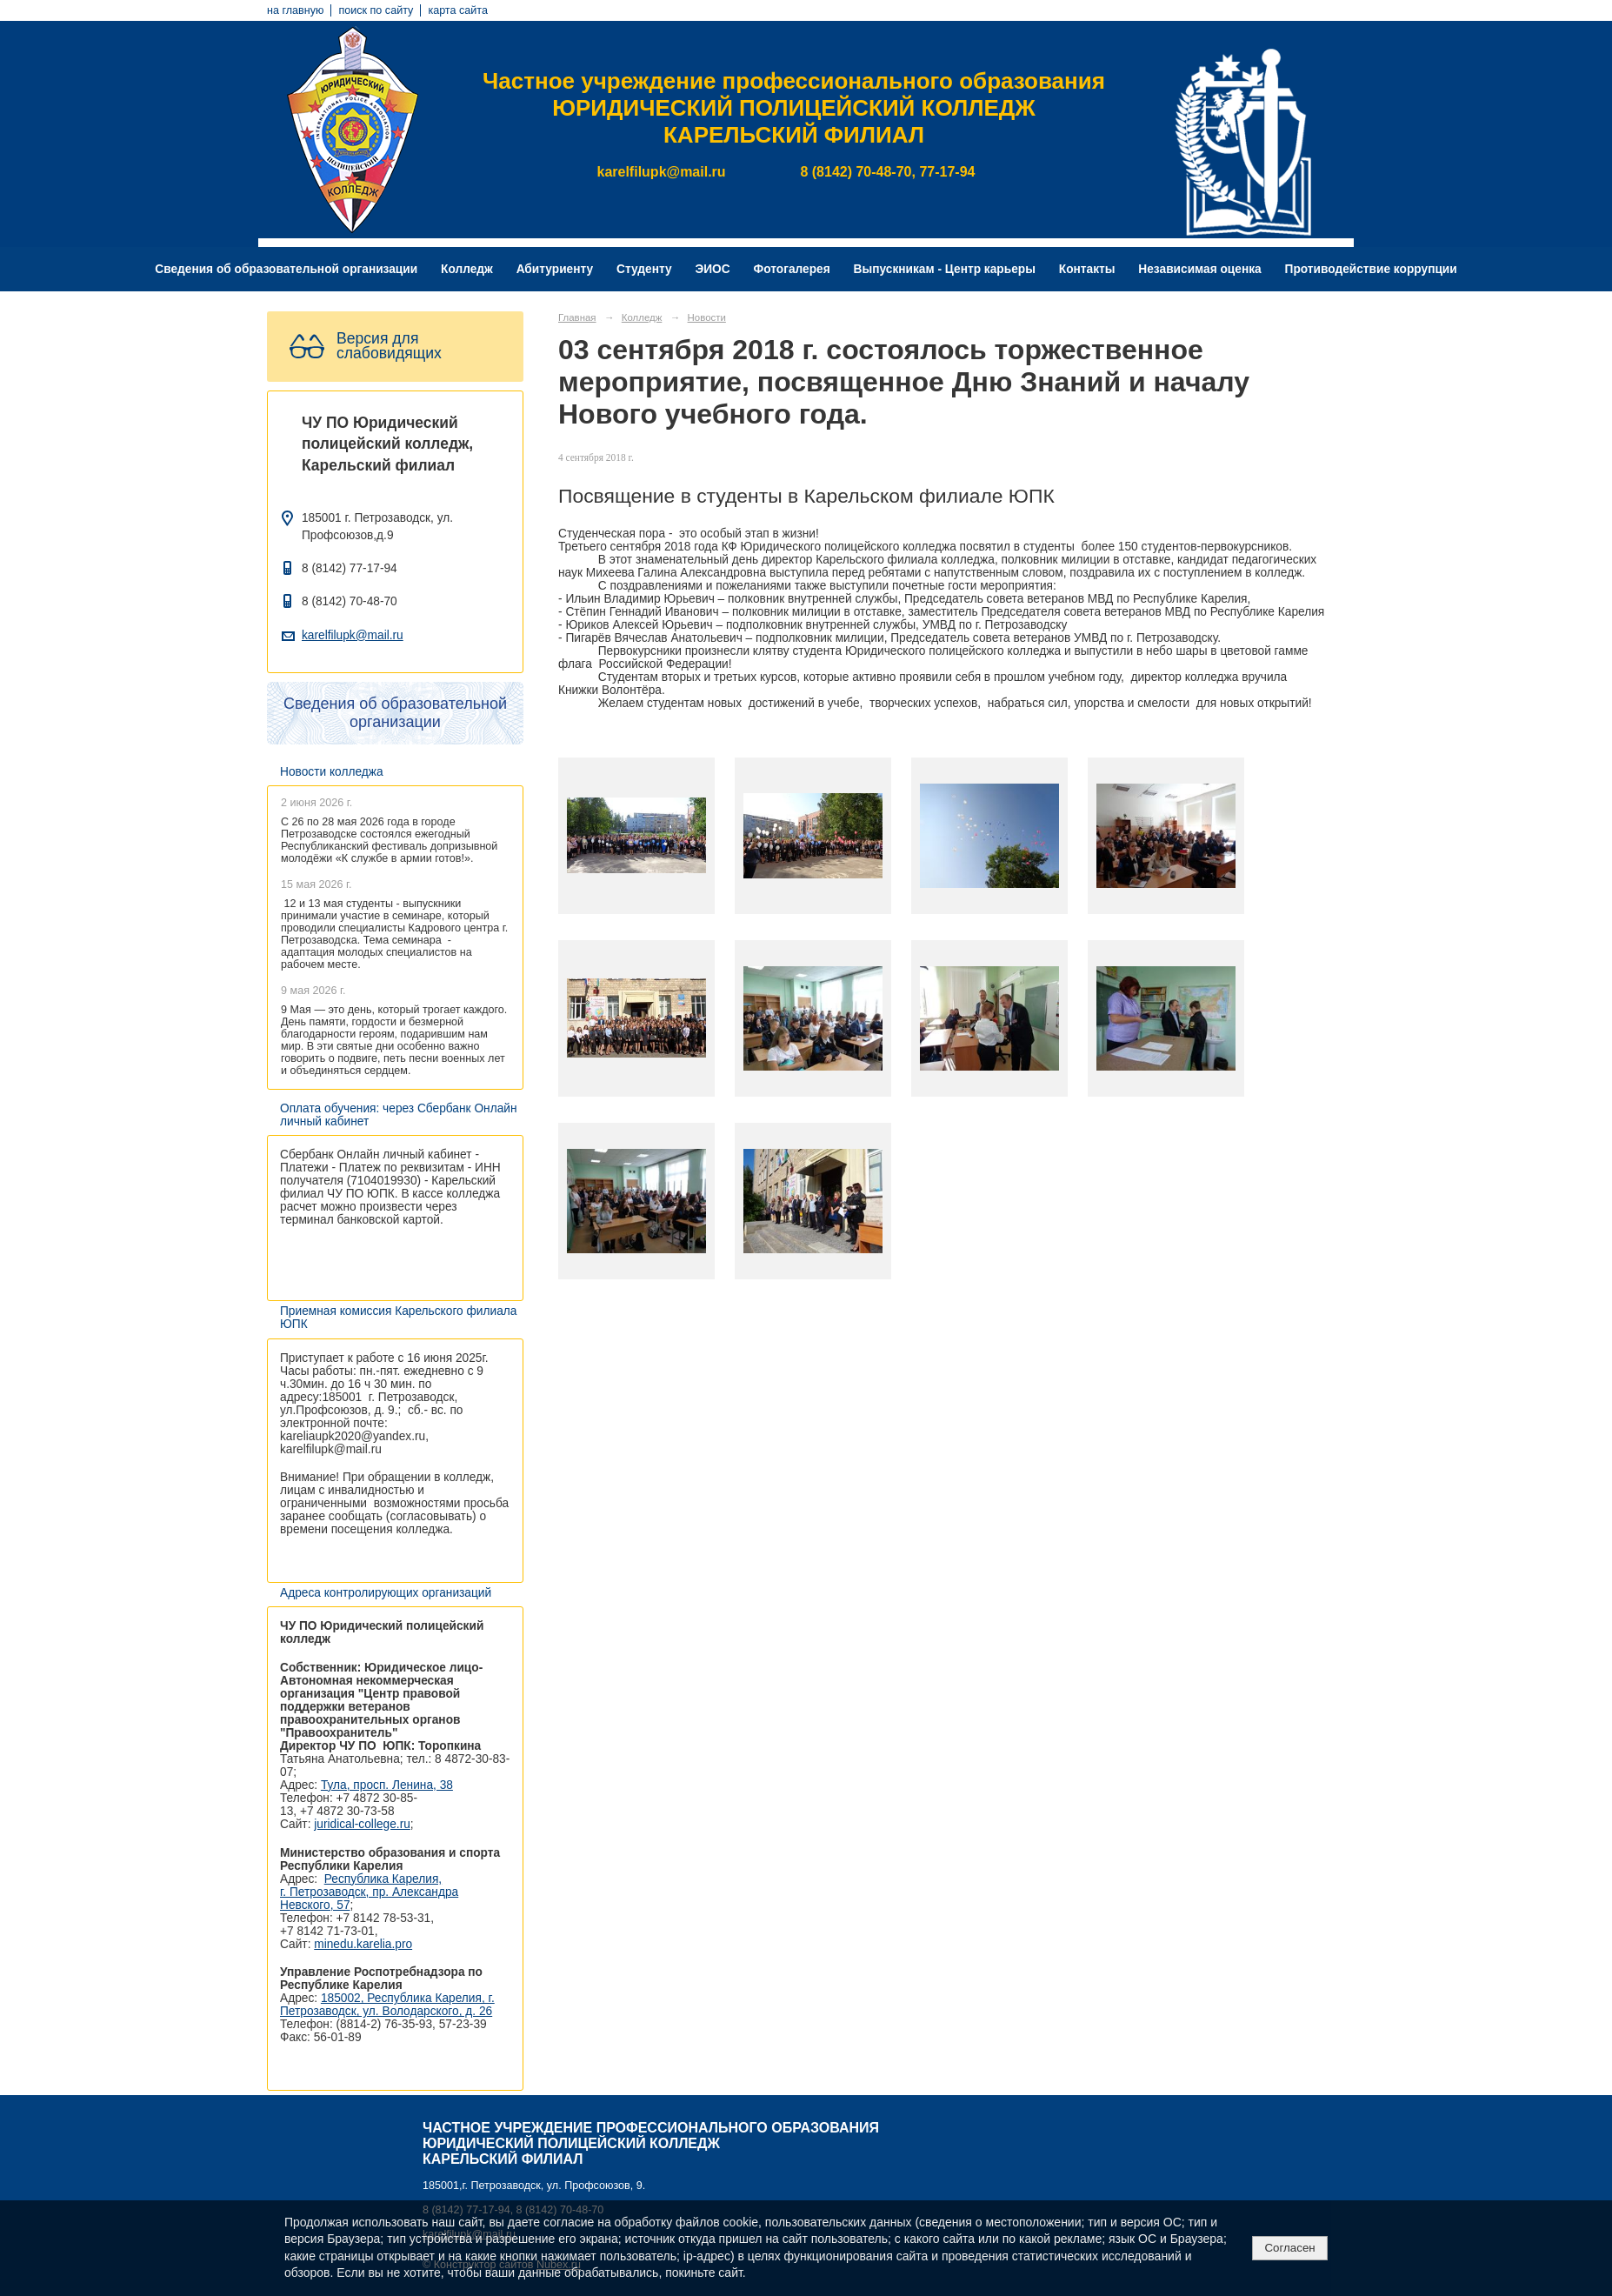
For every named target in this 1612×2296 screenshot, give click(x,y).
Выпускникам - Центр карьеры (945, 269)
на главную (295, 10)
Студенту (644, 269)
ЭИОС (712, 269)
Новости (707, 317)
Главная (577, 317)
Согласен (1289, 2247)
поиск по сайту (375, 10)
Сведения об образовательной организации (286, 269)
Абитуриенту (555, 269)
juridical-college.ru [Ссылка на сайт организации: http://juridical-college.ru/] (362, 1824)
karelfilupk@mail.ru (352, 635)
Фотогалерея (792, 269)
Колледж (467, 269)
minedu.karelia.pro (363, 1944)
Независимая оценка (1199, 269)
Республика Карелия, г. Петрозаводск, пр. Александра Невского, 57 (369, 1892)
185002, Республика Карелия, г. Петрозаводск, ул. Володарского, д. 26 (387, 2005)
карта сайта (458, 10)
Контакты (1087, 269)
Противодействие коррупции (1371, 269)
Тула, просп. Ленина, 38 (387, 1785)
